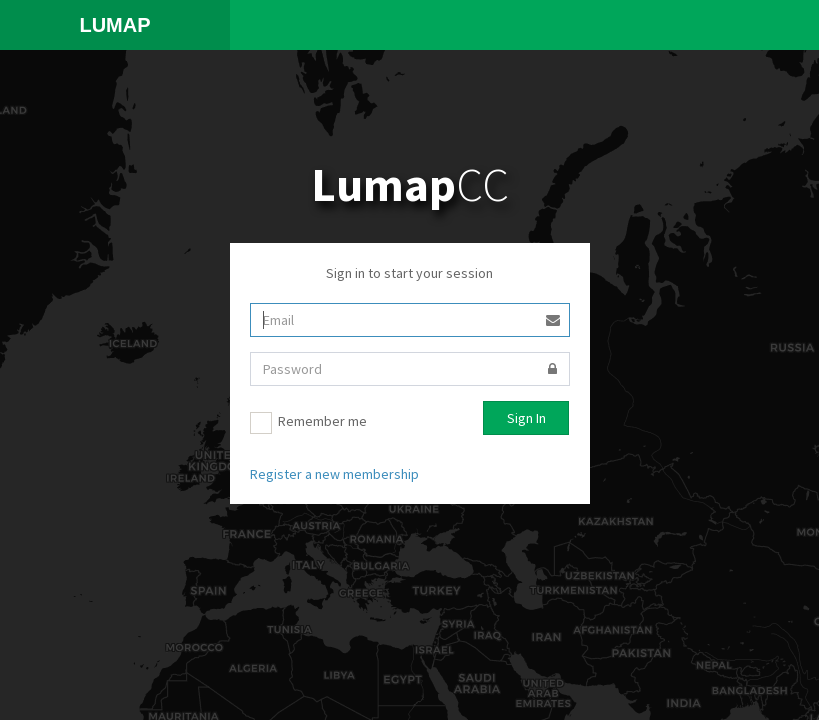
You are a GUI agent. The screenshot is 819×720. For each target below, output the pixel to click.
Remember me (308, 423)
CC (410, 184)
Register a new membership (334, 474)
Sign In (526, 418)
